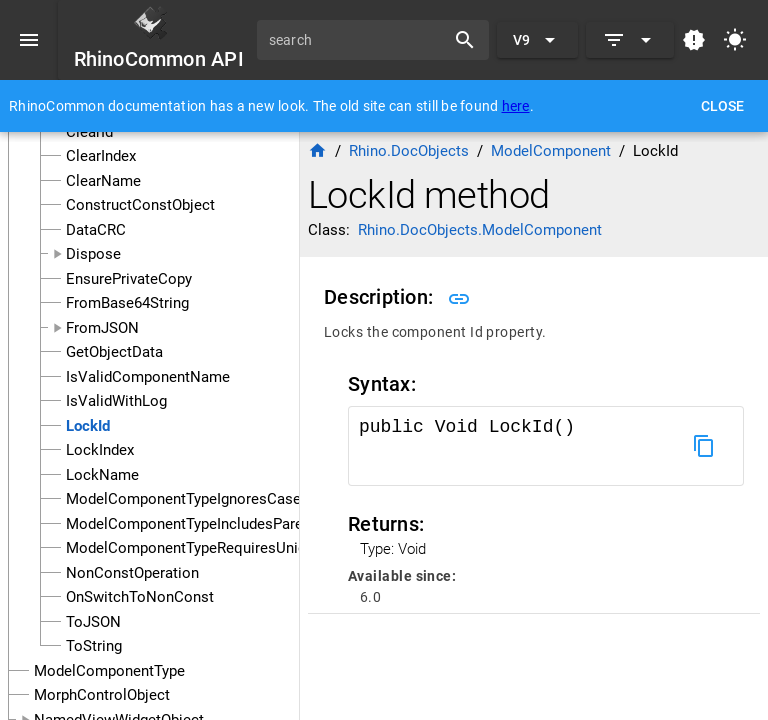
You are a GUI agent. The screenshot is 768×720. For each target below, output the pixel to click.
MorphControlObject (102, 695)
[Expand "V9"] (537, 40)
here (516, 106)
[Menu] (29, 40)
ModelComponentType (109, 671)
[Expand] (630, 40)
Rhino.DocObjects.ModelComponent (480, 230)
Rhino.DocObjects (409, 151)
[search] (358, 40)
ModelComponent (551, 151)
